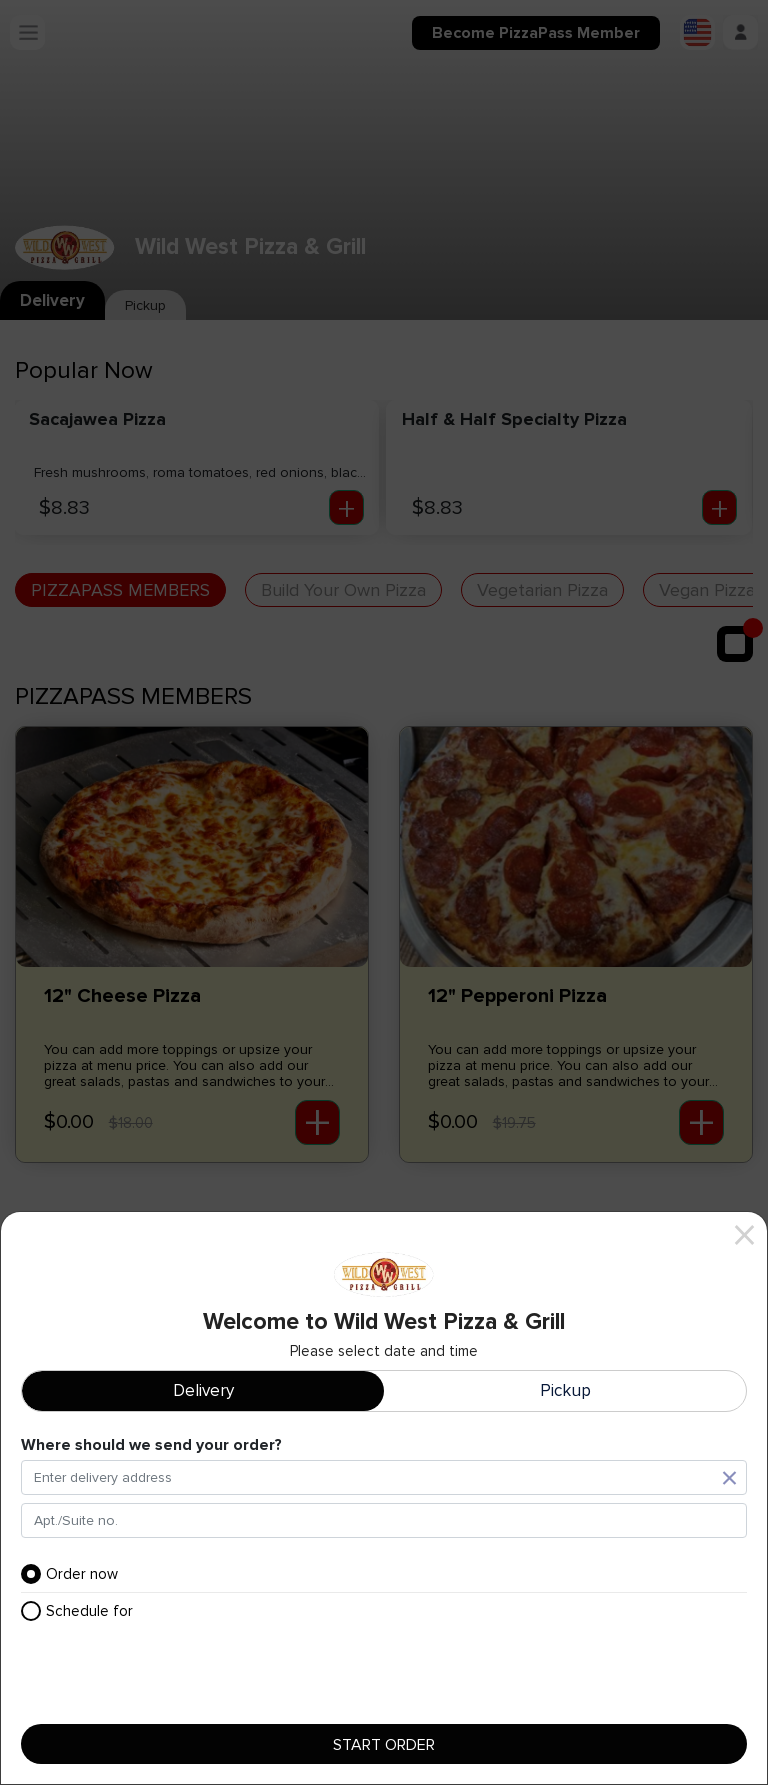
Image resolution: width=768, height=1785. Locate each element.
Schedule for (77, 1611)
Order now (69, 1574)
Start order (384, 1744)
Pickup (565, 1391)
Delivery (203, 1391)
